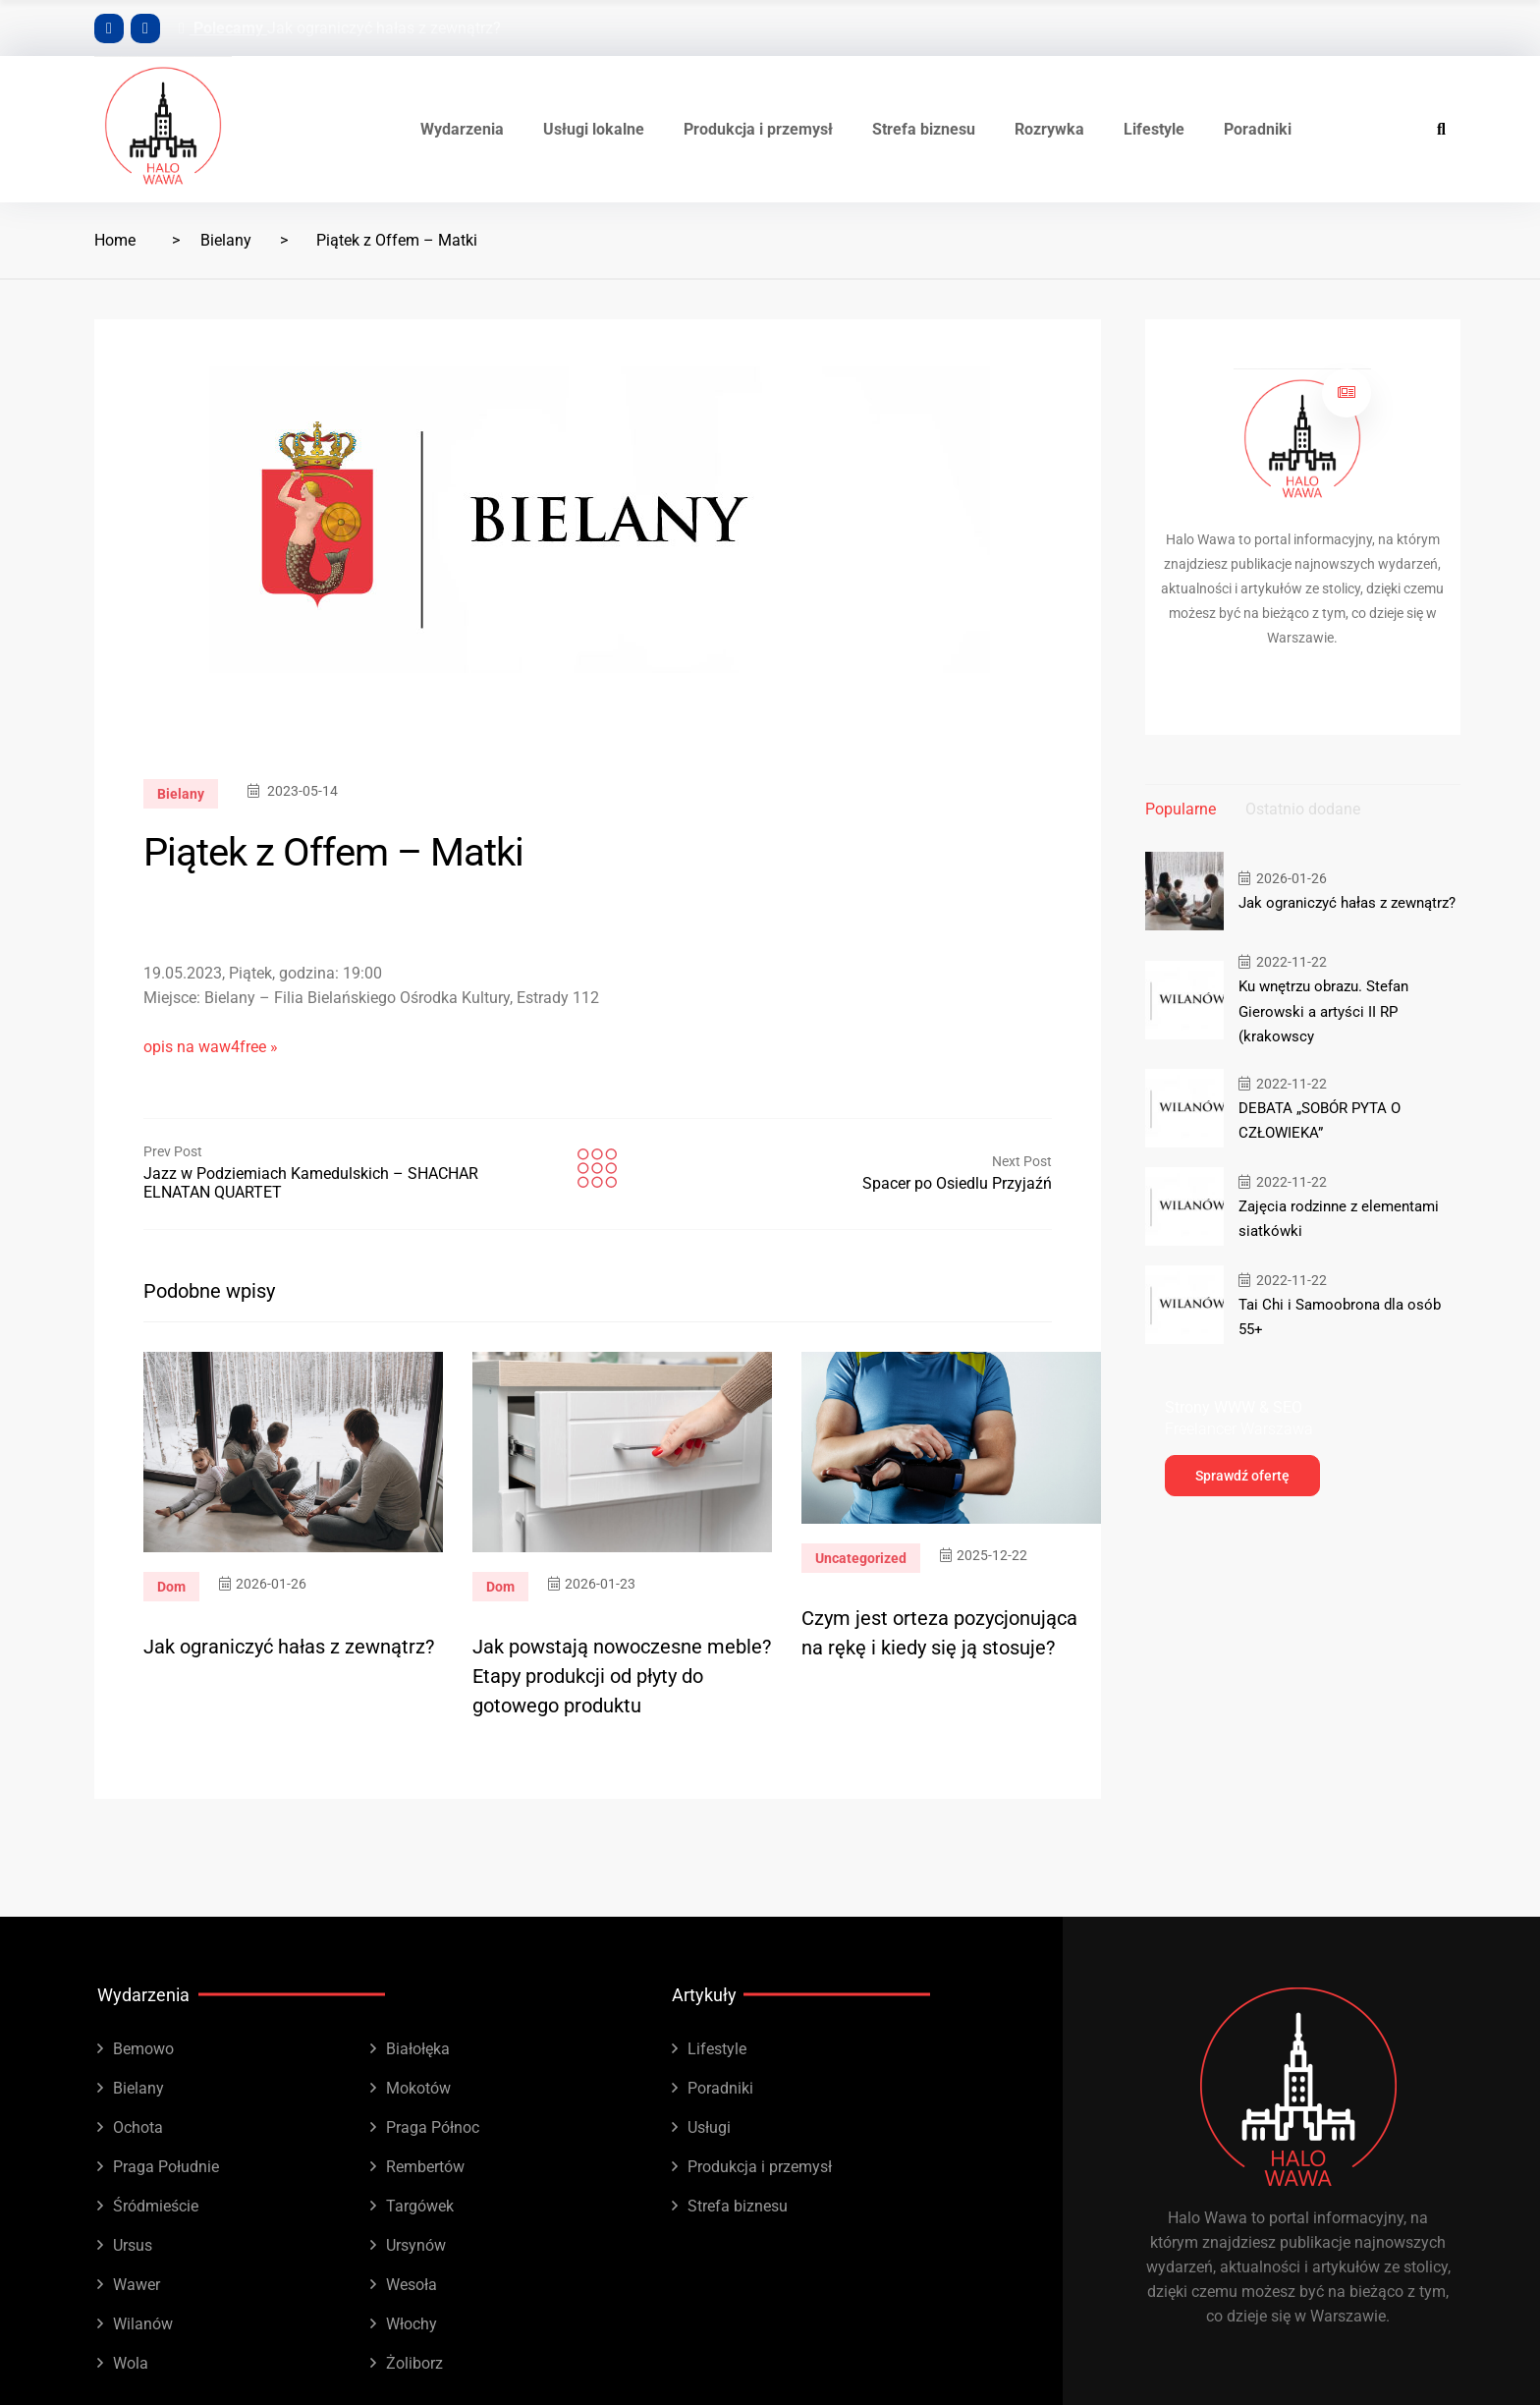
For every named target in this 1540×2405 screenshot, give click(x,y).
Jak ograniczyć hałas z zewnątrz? (384, 28)
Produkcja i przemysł (758, 129)
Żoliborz (414, 2363)
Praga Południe (166, 2166)
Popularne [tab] (1180, 809)
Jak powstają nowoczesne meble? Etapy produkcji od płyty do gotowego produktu (621, 1676)
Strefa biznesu (923, 129)
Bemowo (143, 2049)
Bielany (225, 240)
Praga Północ (432, 2127)
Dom (171, 1586)
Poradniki (1258, 129)
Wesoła (411, 2284)
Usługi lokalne (593, 129)
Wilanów (143, 2324)
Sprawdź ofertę (1242, 1474)
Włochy (411, 2324)
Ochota (138, 2127)
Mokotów (418, 2088)
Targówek (420, 2206)
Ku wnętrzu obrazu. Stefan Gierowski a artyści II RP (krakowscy (1323, 1011)
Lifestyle (1154, 129)
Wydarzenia (462, 129)
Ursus (132, 2245)
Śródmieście (155, 2206)
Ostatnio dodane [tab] (1302, 809)
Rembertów (425, 2166)
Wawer (136, 2284)
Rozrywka (1049, 129)
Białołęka (418, 2049)
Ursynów (416, 2245)
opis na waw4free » (210, 1046)
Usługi (709, 2127)
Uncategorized (861, 1558)
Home (115, 240)
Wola (130, 2363)
